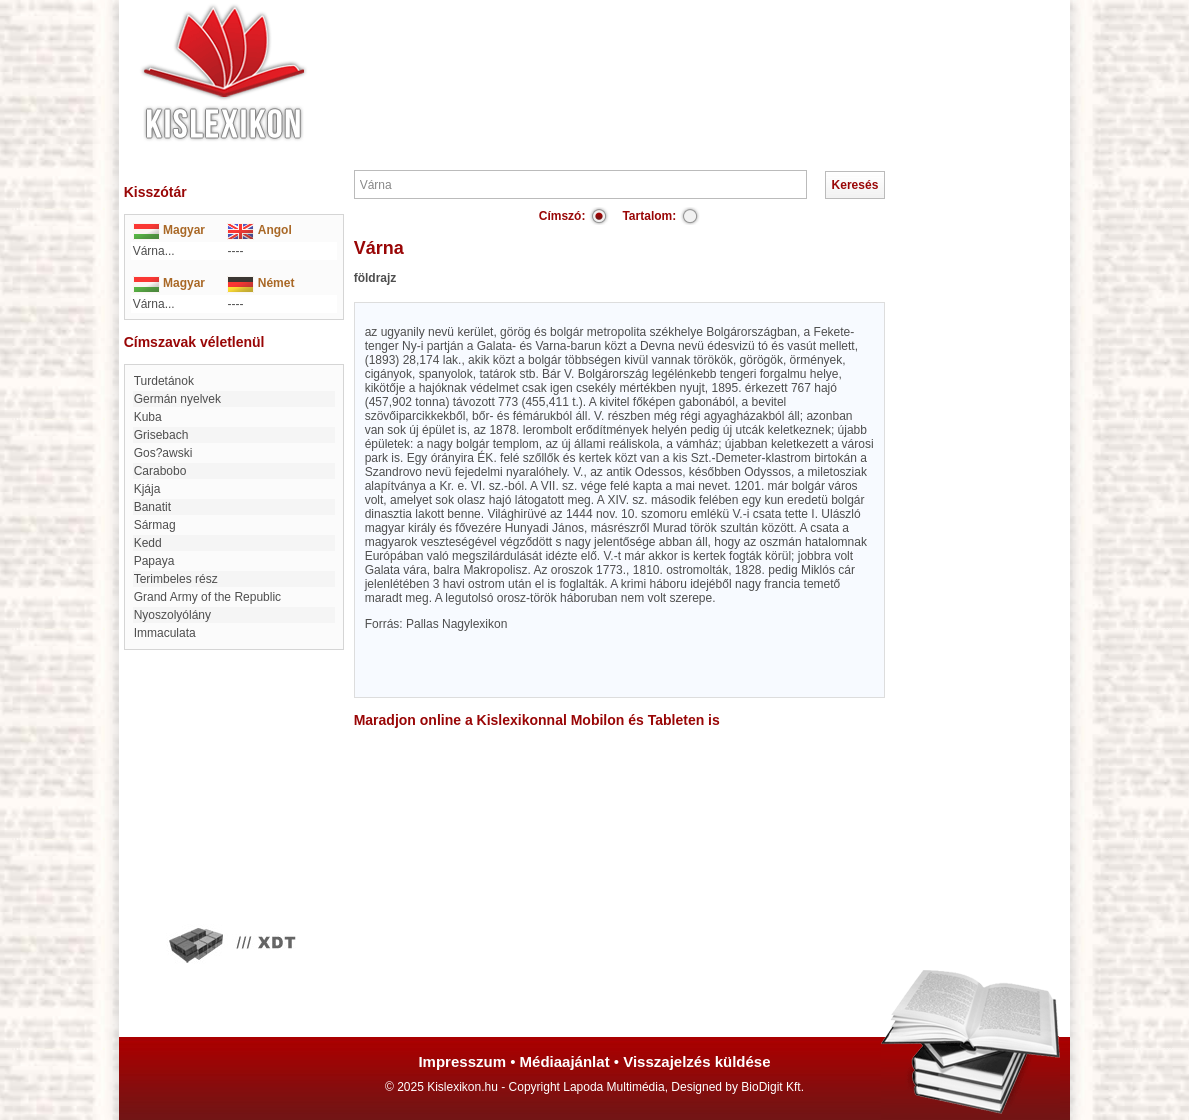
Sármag (155, 525)
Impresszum (462, 1061)
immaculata (165, 633)
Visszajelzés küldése (696, 1061)
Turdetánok (164, 381)
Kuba (148, 417)
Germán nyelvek (177, 399)
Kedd (148, 543)
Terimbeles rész (176, 579)
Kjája (147, 489)
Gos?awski (163, 453)
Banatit (152, 507)
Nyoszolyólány (172, 615)
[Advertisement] (655, 60)
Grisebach (161, 435)
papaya (154, 561)
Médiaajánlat (565, 1061)
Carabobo (160, 471)
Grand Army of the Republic (207, 597)
